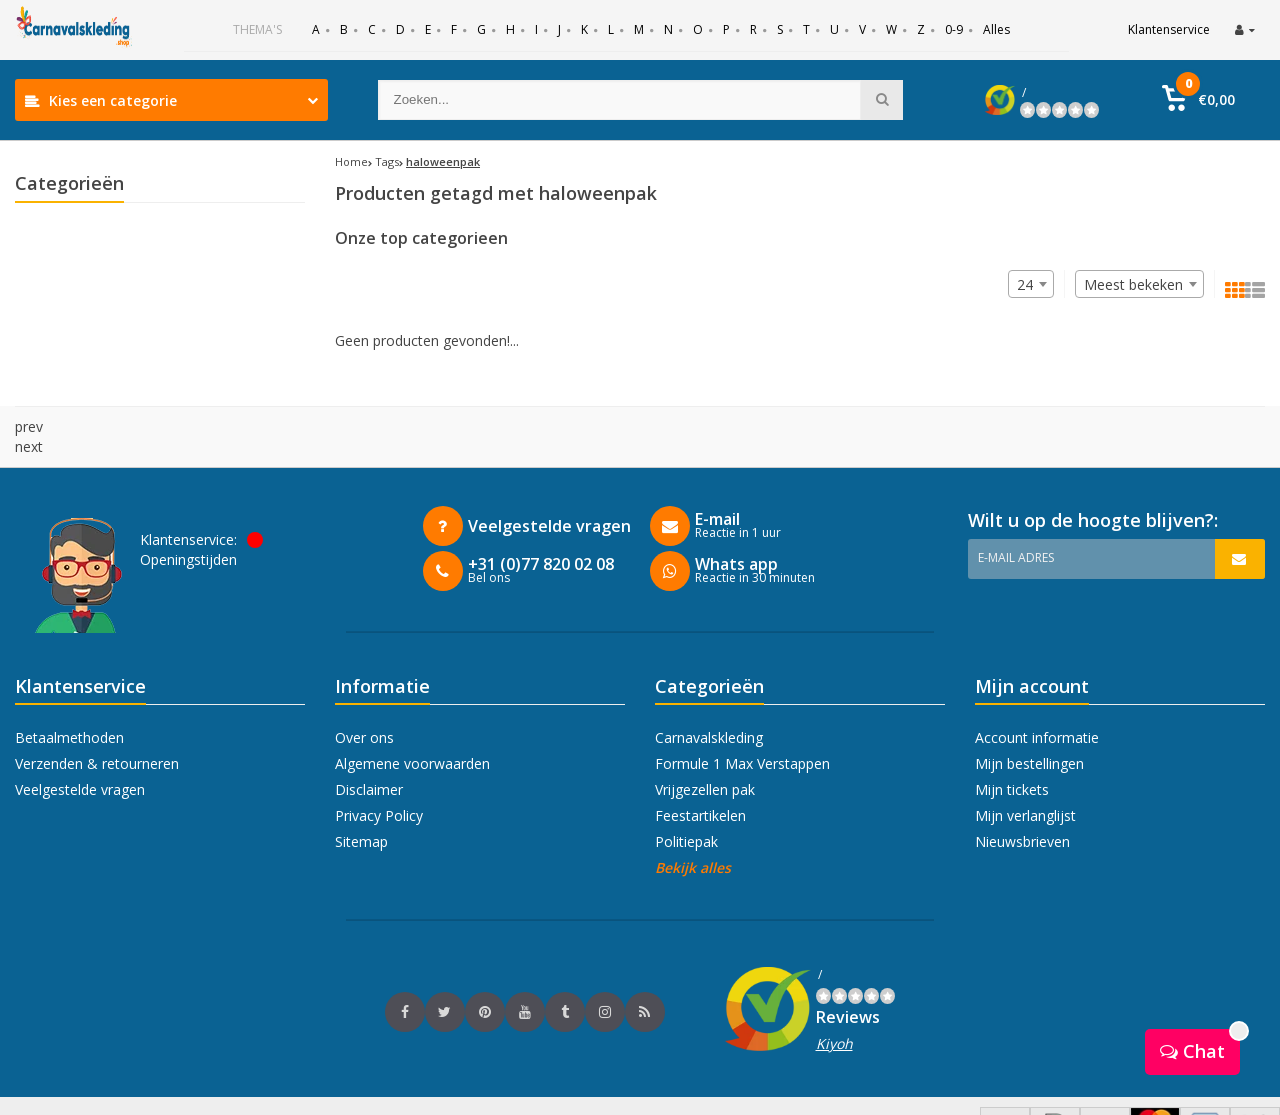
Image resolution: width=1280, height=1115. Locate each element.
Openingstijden (188, 519)
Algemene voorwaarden (412, 723)
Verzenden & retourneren (97, 723)
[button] (1198, 100)
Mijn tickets (1012, 749)
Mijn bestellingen (1029, 723)
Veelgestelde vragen (80, 749)
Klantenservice (1169, 29)
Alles (996, 29)
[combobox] (1139, 284)
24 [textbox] (1025, 284)
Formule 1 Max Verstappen (742, 723)
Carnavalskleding (709, 697)
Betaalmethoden (69, 697)
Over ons (364, 697)
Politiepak (686, 801)
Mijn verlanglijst (1025, 775)
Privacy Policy (379, 775)
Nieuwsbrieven (1022, 801)
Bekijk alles (693, 827)
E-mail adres (1016, 517)
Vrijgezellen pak (705, 749)
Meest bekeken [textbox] (1133, 284)
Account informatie (1037, 697)
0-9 (954, 29)
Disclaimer (369, 749)
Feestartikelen (700, 775)
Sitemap (361, 801)
